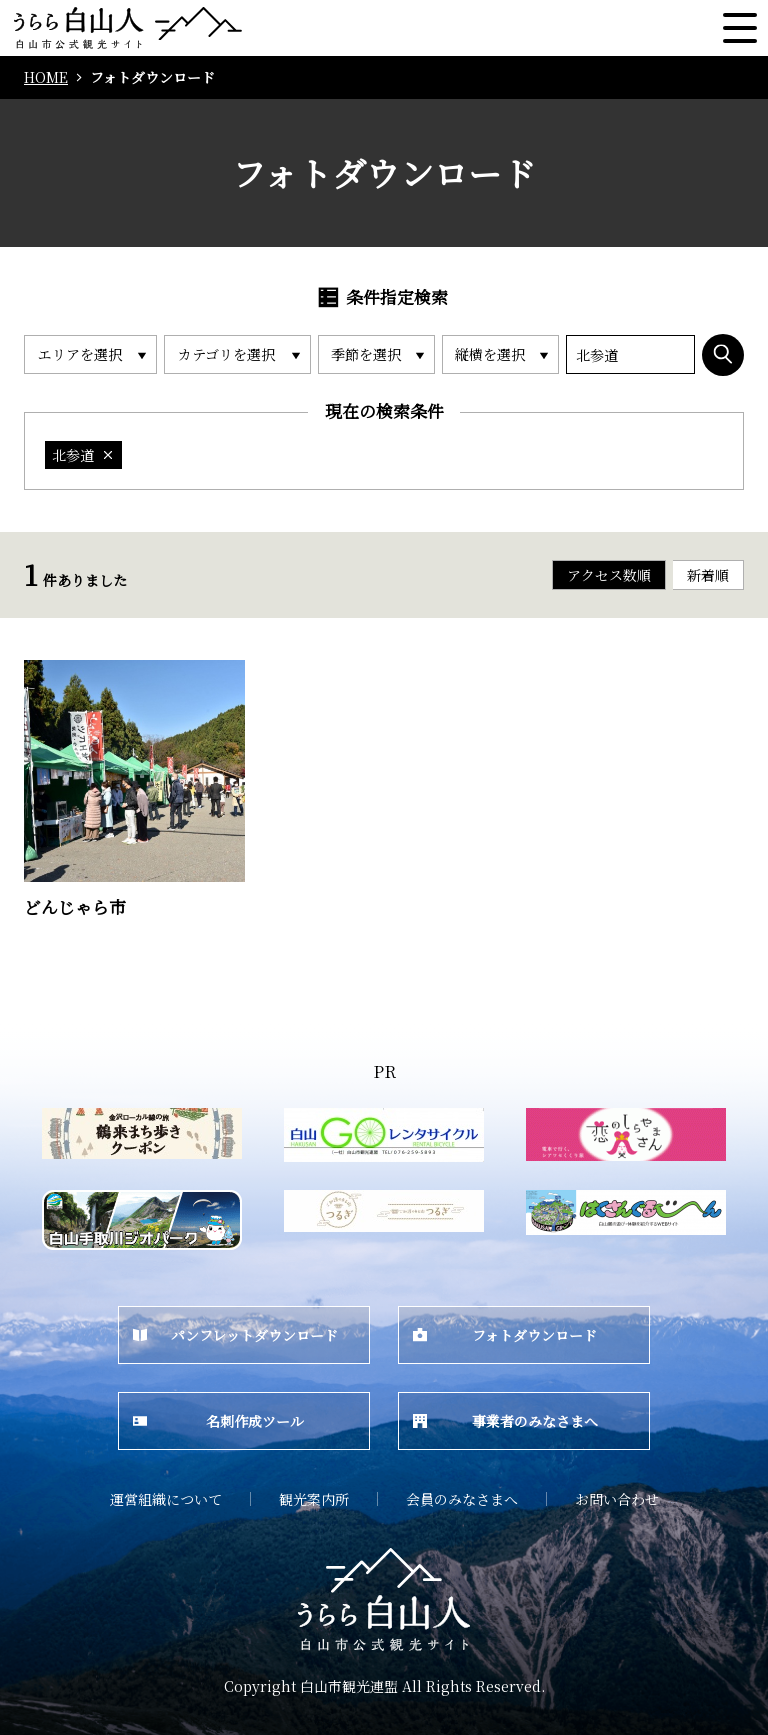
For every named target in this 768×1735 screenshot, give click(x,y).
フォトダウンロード (505, 1335)
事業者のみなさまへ (505, 1421)
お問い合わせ (617, 1499)
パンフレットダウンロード (235, 1335)
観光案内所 (314, 1499)
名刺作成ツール (218, 1421)
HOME (46, 77)
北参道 (83, 455)
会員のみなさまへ (462, 1499)
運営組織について (166, 1499)
